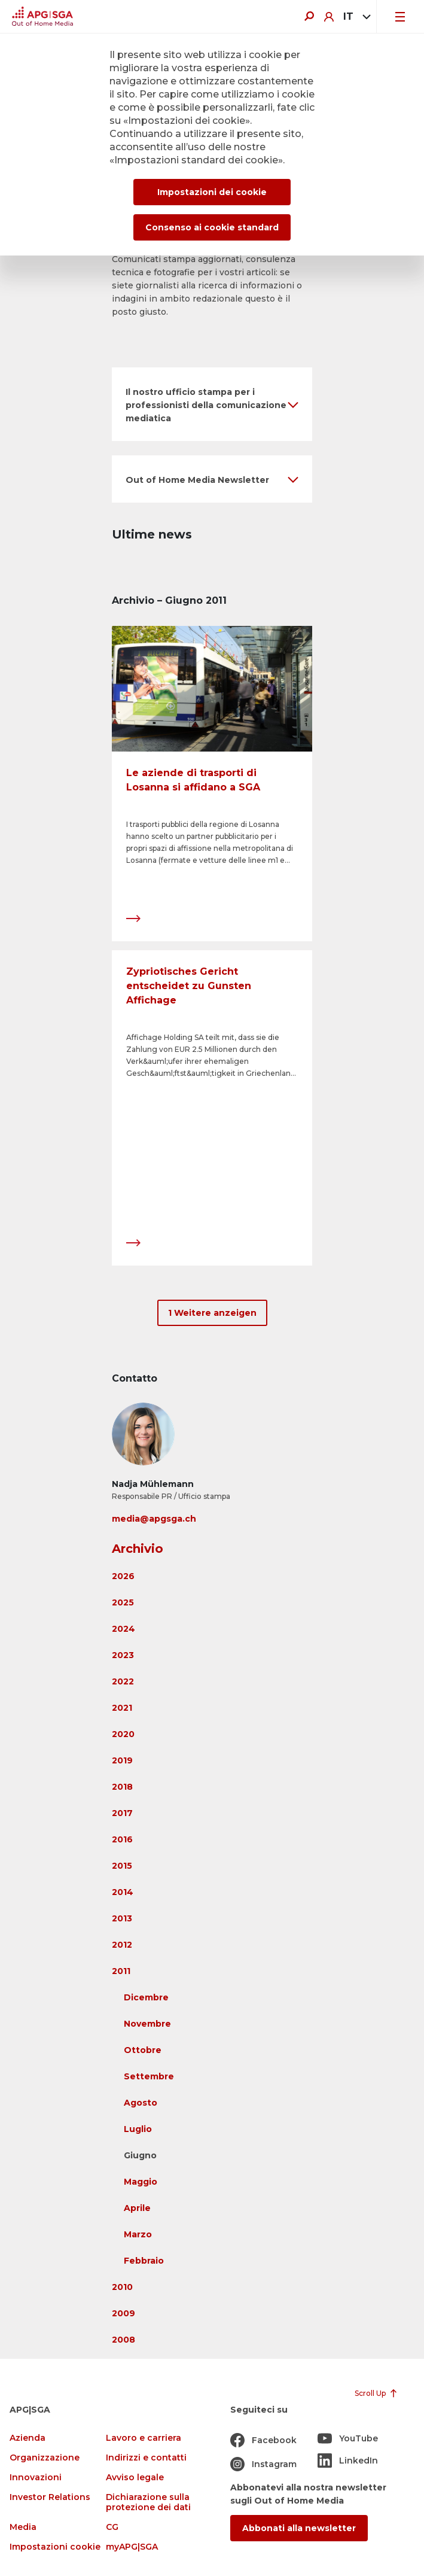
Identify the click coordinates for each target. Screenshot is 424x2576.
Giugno (140, 2155)
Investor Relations (50, 2497)
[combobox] (355, 17)
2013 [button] (122, 1918)
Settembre (149, 2076)
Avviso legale (135, 2477)
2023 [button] (123, 1655)
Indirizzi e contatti (146, 2458)
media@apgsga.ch (154, 1518)
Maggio (140, 2181)
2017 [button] (122, 1813)
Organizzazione (45, 2458)
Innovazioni (36, 2477)
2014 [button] (122, 1892)
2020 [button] (123, 1734)
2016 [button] (122, 1839)
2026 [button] (123, 1576)
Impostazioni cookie (55, 2547)
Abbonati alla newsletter (299, 2528)
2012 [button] (122, 1944)
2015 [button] (122, 1865)
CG (112, 2527)
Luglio (138, 2129)
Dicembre (146, 1997)
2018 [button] (122, 1786)
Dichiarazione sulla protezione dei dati (148, 2502)
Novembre (147, 2023)
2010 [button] (122, 2287)
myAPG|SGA (132, 2547)
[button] (212, 404)
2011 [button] (121, 1971)
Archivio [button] (137, 1548)
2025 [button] (123, 1602)
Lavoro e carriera (143, 2438)
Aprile (137, 2208)
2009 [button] (123, 2313)
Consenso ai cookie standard (212, 227)
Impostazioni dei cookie (212, 192)
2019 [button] (122, 1760)
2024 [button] (123, 1628)
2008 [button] (123, 2339)
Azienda (27, 2438)
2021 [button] (122, 1707)
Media (23, 2527)
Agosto (140, 2102)
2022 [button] (123, 1681)
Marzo (138, 2234)
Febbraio (144, 2260)
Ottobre (142, 2050)
